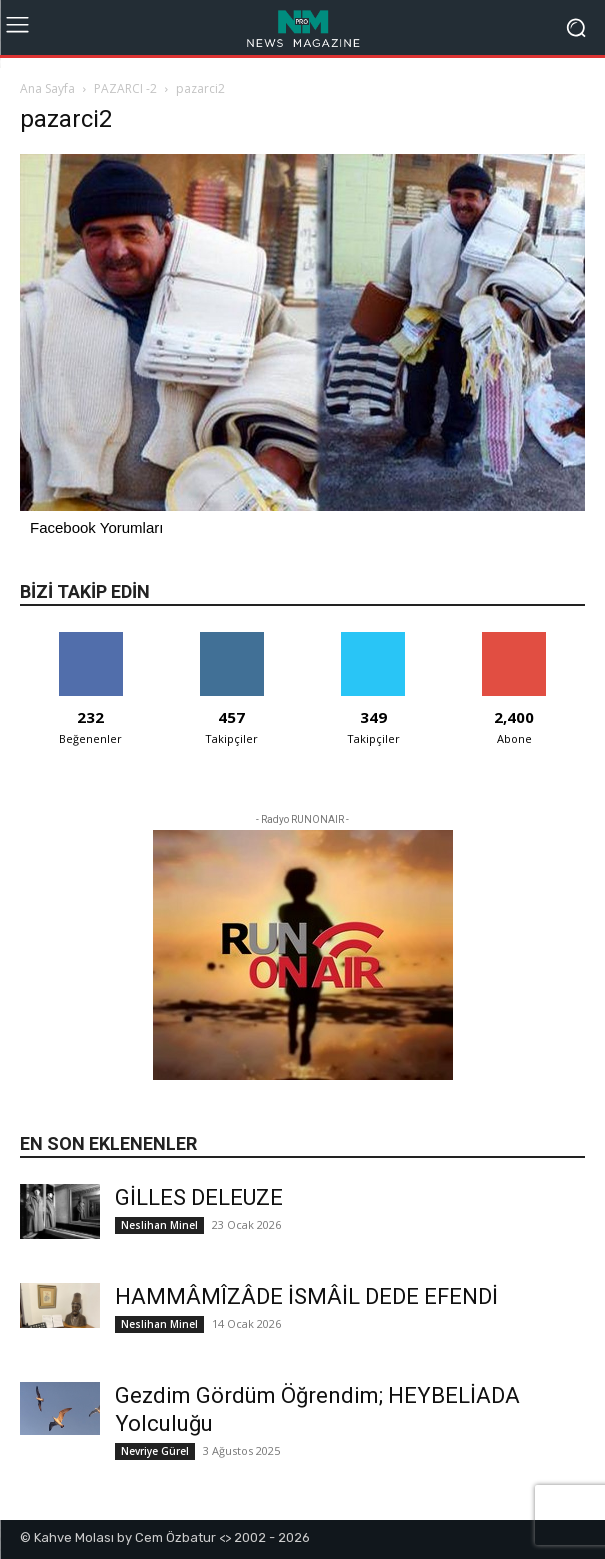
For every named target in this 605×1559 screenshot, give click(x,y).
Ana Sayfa (47, 88)
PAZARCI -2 (125, 88)
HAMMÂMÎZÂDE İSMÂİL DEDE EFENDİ (306, 1296)
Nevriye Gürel (155, 1451)
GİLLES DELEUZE (199, 1197)
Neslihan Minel (159, 1225)
